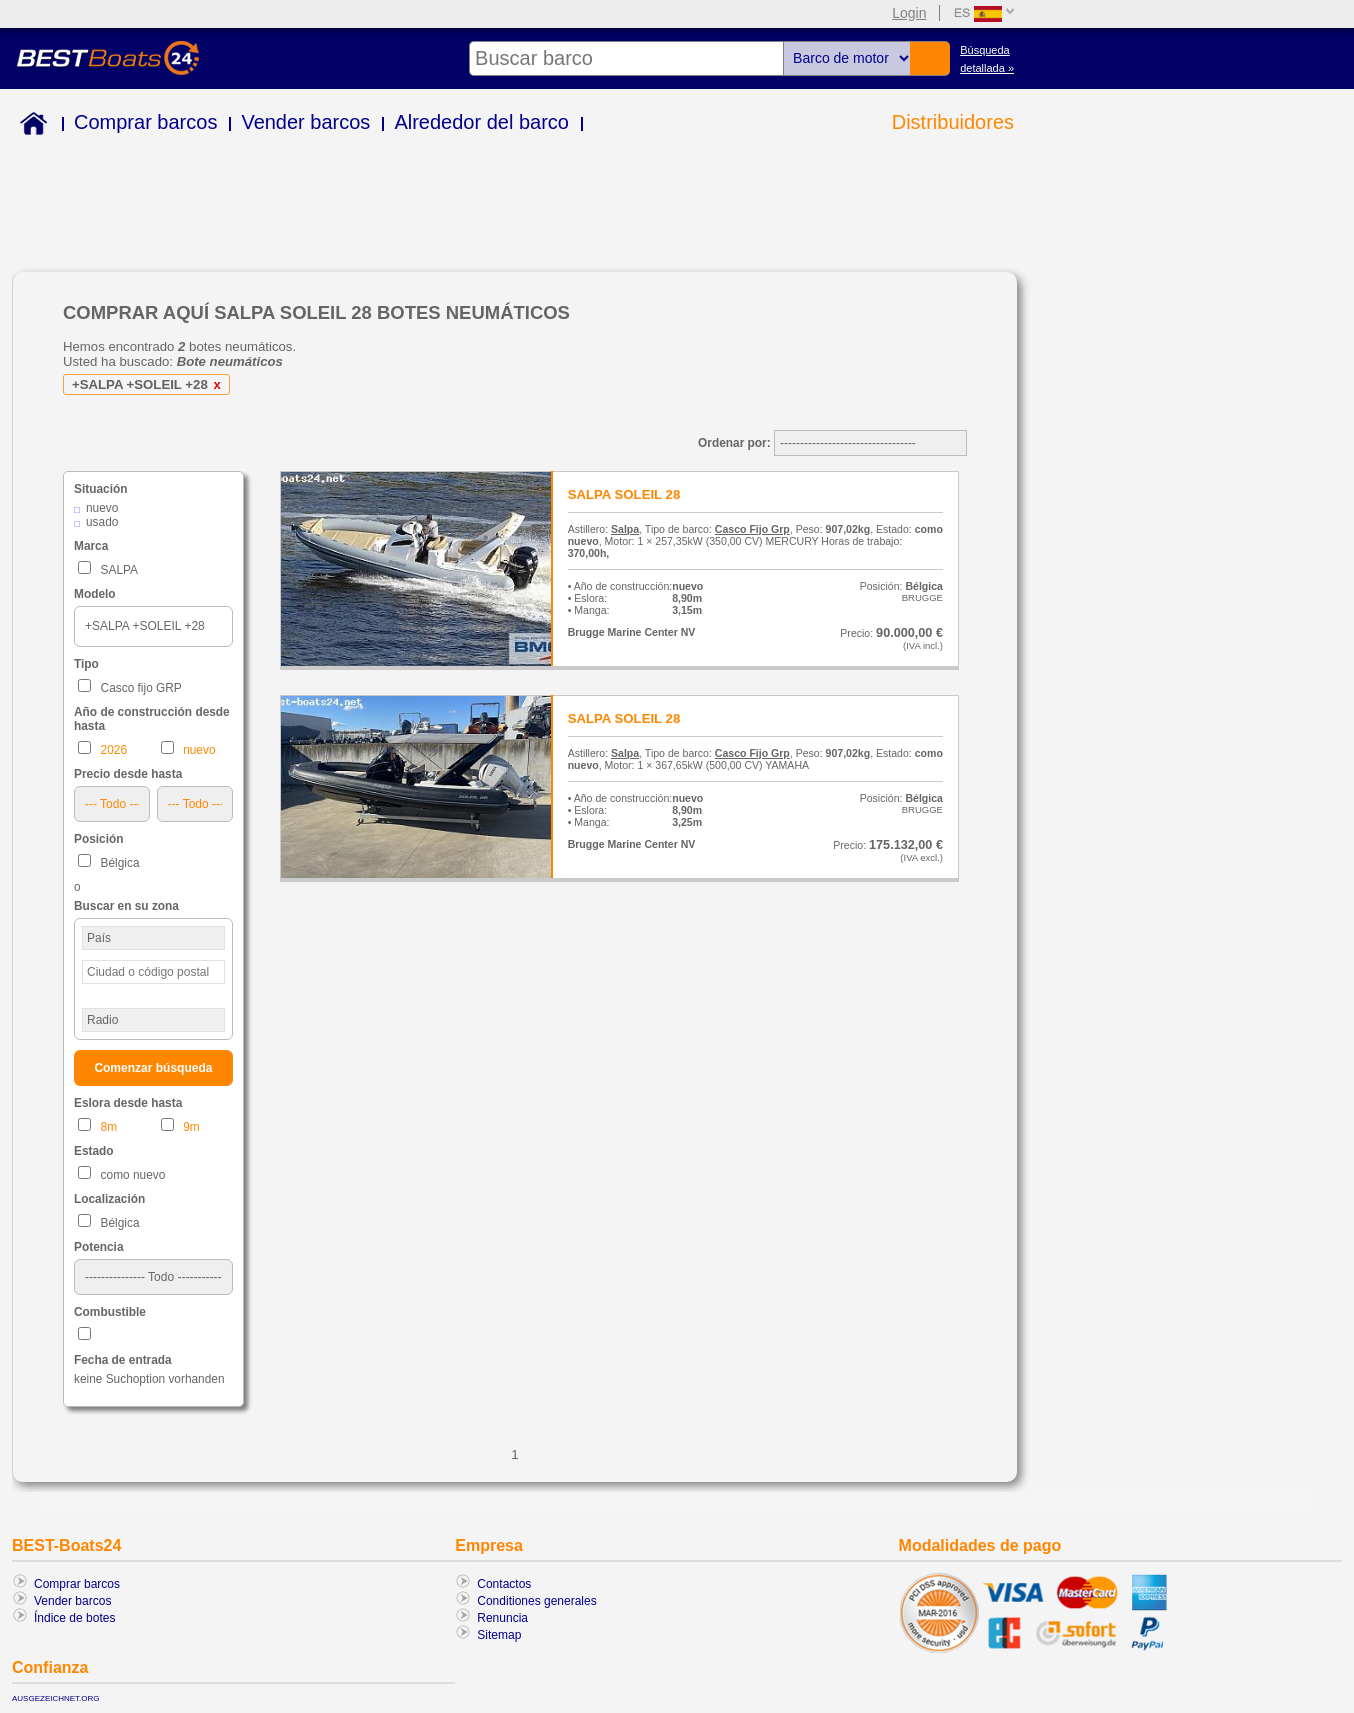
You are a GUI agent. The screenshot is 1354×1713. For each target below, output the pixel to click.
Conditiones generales (536, 1601)
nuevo (102, 508)
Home (29, 126)
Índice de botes (74, 1618)
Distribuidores (953, 122)
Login (909, 13)
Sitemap (499, 1635)
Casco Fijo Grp (752, 529)
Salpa (625, 529)
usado (102, 522)
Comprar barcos (145, 122)
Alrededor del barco (481, 122)
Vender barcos (305, 122)
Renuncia (502, 1618)
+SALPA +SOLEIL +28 (149, 384)
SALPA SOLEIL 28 (624, 494)
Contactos (504, 1584)
